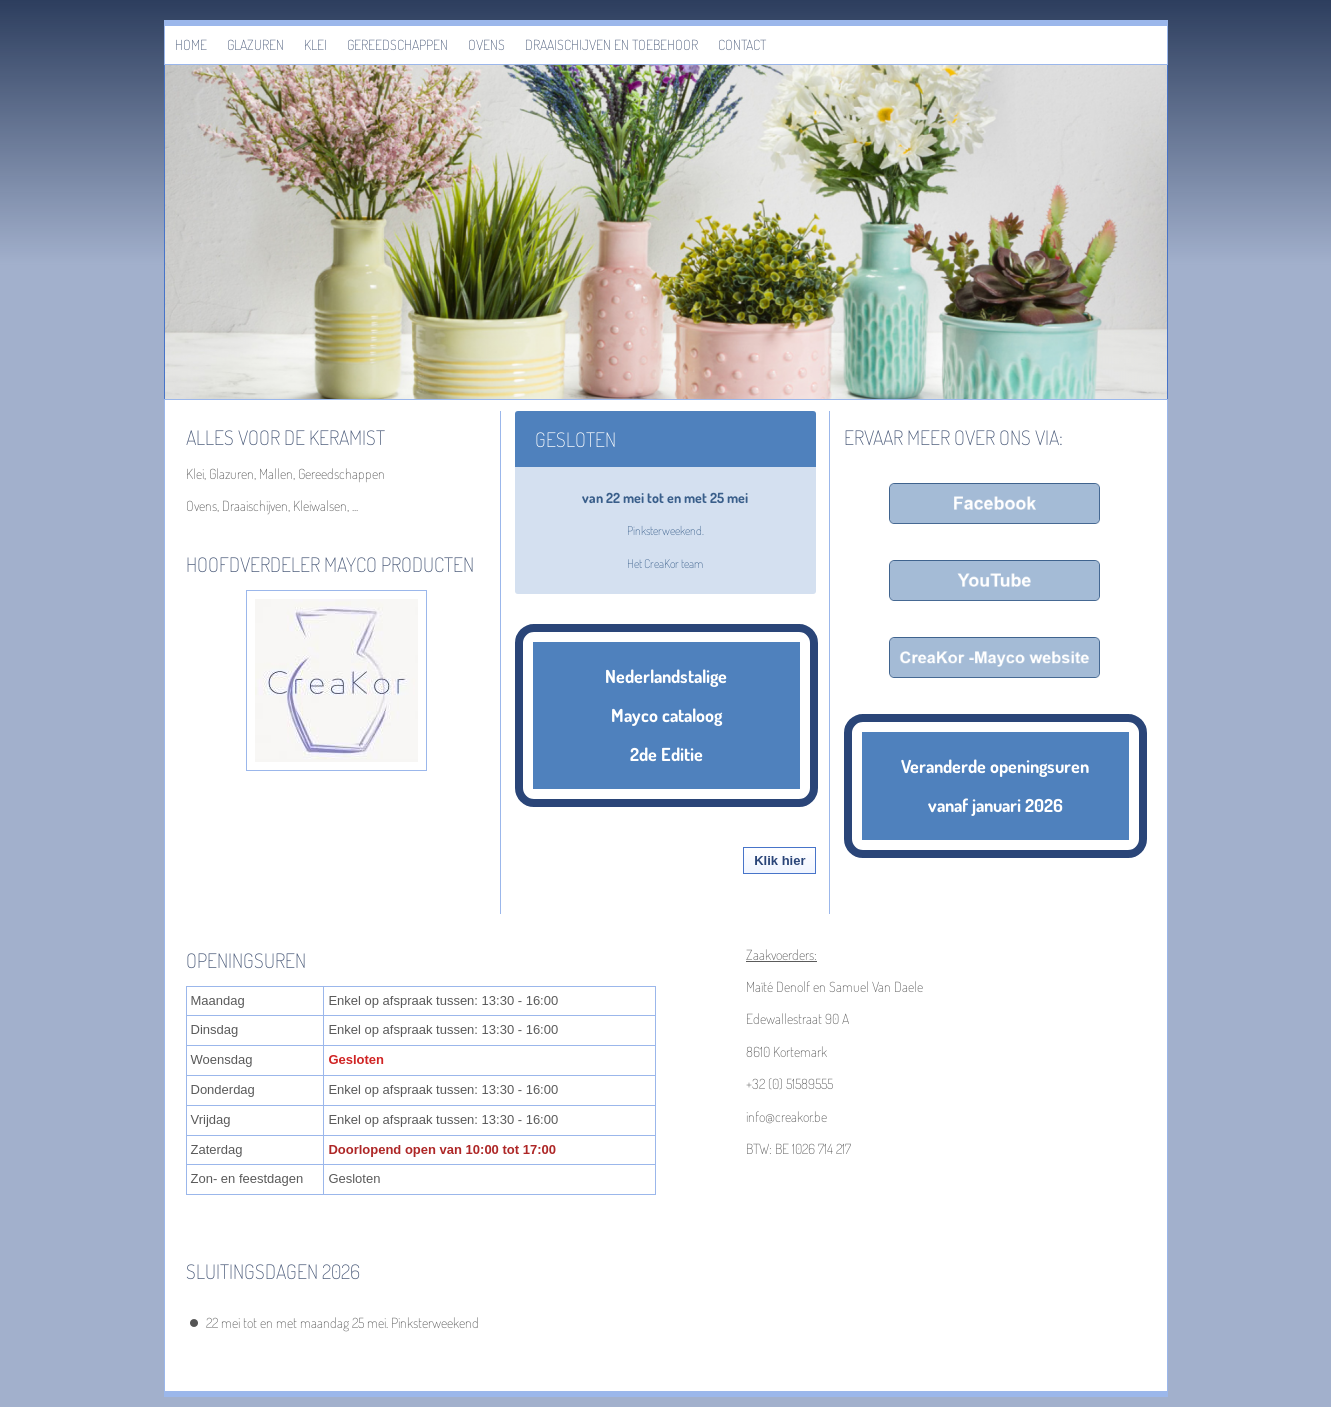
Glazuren (255, 44)
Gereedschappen (397, 44)
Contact (742, 44)
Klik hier (779, 860)
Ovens (486, 44)
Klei (315, 44)
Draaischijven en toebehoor (611, 44)
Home (191, 44)
